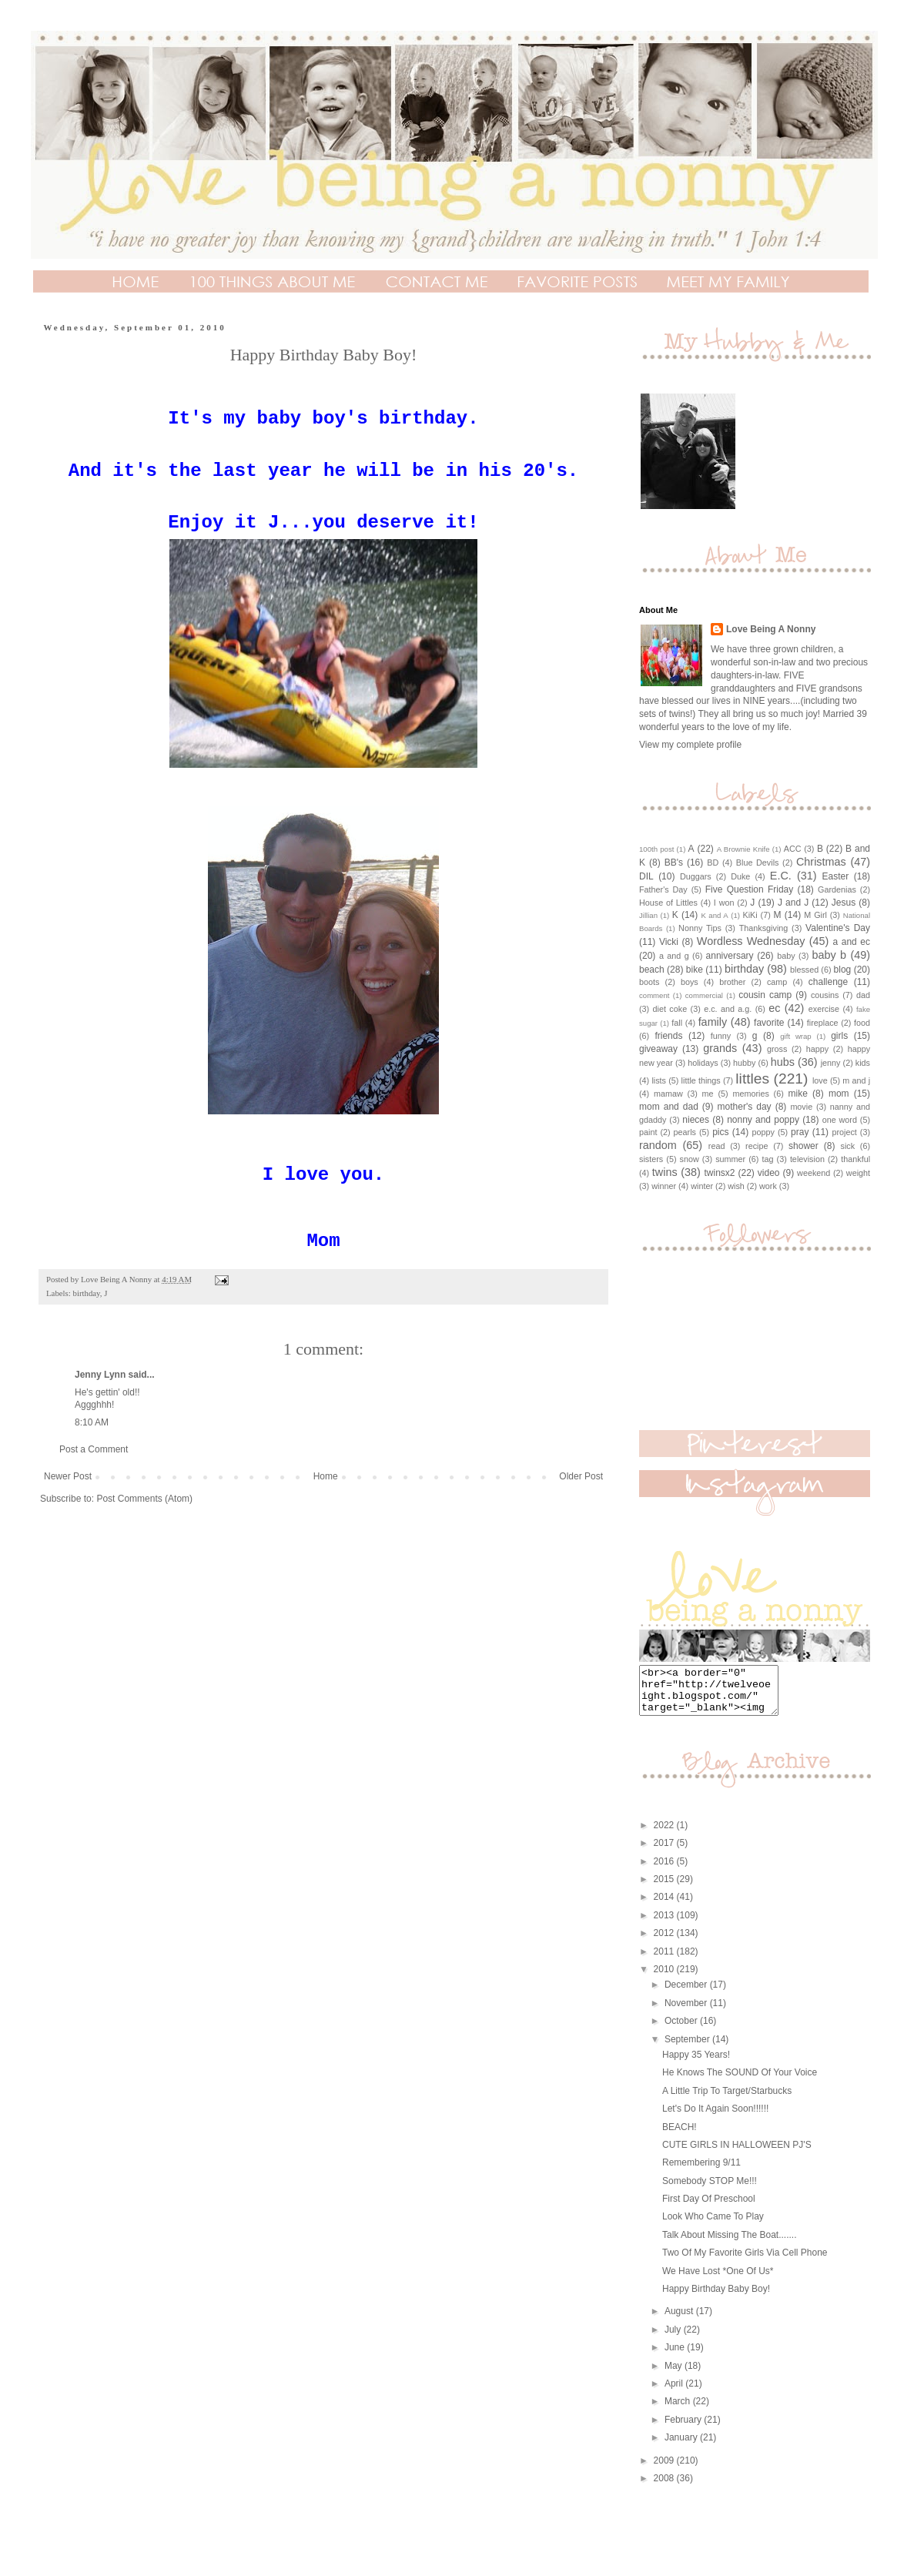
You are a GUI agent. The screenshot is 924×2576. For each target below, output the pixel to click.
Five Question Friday (749, 889)
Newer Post (68, 1476)
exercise (823, 1008)
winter (702, 1186)
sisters (651, 1159)
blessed (804, 969)
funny (721, 1035)
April (675, 2392)
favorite (769, 1022)
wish (736, 1186)
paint (648, 1132)
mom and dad (668, 1106)
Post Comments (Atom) (144, 1498)
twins (665, 1172)
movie (801, 1106)
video (769, 1172)
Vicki (668, 941)
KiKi (750, 915)
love (820, 1080)
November (687, 2012)
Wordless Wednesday (751, 941)
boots (649, 982)
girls (839, 1035)
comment (654, 995)
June (676, 2356)
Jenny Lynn (100, 1374)
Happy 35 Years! (696, 2063)
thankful (855, 1159)
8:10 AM (92, 1422)
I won (724, 902)
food (862, 1022)
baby (786, 955)
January (682, 2446)
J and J (793, 902)
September (688, 2048)
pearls (685, 1132)
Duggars (695, 876)
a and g (674, 955)
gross (777, 1049)
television (807, 1159)
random (658, 1145)
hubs (783, 1062)
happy (817, 1049)
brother (732, 982)
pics (720, 1132)
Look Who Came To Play (713, 2225)
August (680, 2320)
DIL (646, 876)
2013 (665, 1924)
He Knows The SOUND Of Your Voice (739, 2081)
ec (774, 1008)
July (674, 2338)
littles (752, 1078)
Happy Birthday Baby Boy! (716, 2298)
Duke (740, 876)
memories (750, 1093)
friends (668, 1035)
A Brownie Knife (743, 849)
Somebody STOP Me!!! (709, 2190)
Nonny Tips (699, 928)
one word (839, 1119)
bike (694, 969)
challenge (828, 981)
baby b (829, 955)
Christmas (821, 862)
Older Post (581, 1476)
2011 (665, 1960)
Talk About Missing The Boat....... (729, 2244)
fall (676, 1022)
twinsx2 (720, 1172)
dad (863, 995)
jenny (831, 1062)
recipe (756, 1146)
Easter (835, 876)
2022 (665, 1834)
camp (777, 982)
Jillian (648, 915)
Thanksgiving (763, 928)
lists (658, 1080)
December (687, 1993)
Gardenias (837, 889)
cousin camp (765, 995)
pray (799, 1132)
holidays (703, 1062)
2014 (665, 1906)
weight (858, 1172)
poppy (763, 1132)
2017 (665, 1852)
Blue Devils (757, 862)
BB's (674, 862)
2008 (665, 2487)
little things (701, 1080)
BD (712, 862)
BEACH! (679, 2136)
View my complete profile (690, 744)
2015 (665, 1888)
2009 (665, 2469)
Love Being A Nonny (770, 629)
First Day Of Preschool (708, 2207)
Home (325, 1476)
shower (803, 1146)
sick (848, 1146)
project (844, 1132)
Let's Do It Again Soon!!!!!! (715, 2117)
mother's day (745, 1106)
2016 (665, 1870)
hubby (744, 1062)
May (675, 2375)
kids (862, 1062)
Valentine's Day (837, 928)
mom (839, 1093)
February (684, 2429)
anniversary (730, 955)
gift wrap (795, 1036)
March (679, 2410)
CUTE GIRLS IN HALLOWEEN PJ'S (737, 2154)
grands (720, 1048)
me (708, 1093)
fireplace (823, 1022)
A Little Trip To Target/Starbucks (727, 2100)
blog (843, 969)
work (768, 1186)
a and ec (851, 941)
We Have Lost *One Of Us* (718, 2280)
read (716, 1146)
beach (652, 969)
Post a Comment (93, 1449)
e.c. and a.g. (728, 1008)
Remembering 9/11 (701, 2171)
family (713, 1022)
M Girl (815, 915)
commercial (704, 995)
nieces (695, 1119)
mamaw (668, 1093)
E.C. (781, 875)
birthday (85, 1293)
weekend (813, 1172)
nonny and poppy (763, 1119)
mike (798, 1093)
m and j (856, 1080)
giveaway (658, 1048)
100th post (656, 849)
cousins (825, 995)
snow (689, 1159)
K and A (714, 915)
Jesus (843, 902)
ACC (793, 848)
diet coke (670, 1008)
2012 (665, 1942)
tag (768, 1159)
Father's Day (663, 889)
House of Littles (668, 902)
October (682, 2030)
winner (663, 1186)
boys (689, 982)
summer (730, 1159)
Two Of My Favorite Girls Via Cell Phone (745, 2261)
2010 (665, 1978)
